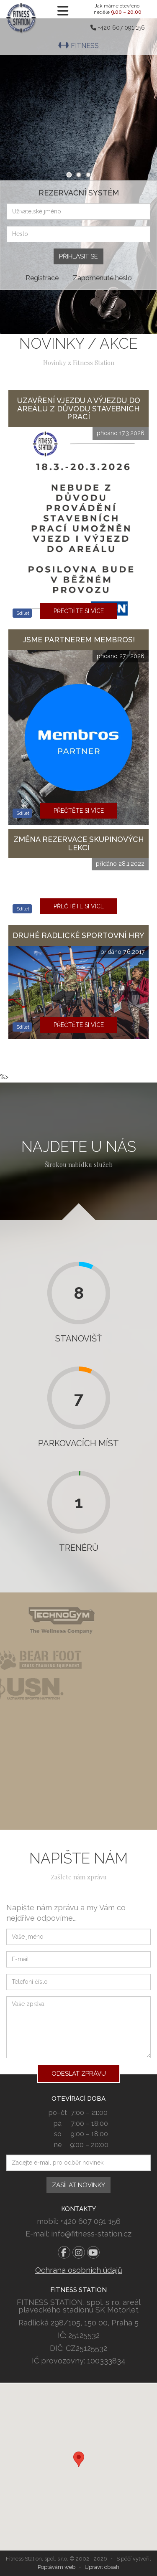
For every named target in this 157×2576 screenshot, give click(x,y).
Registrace (42, 278)
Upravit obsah (102, 2567)
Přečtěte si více (79, 611)
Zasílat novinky (78, 2185)
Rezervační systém (79, 192)
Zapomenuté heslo (102, 278)
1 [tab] (69, 174)
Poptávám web (56, 2567)
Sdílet (22, 613)
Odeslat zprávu (78, 2073)
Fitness (78, 46)
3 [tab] (88, 174)
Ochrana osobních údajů (78, 2270)
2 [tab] (78, 174)
